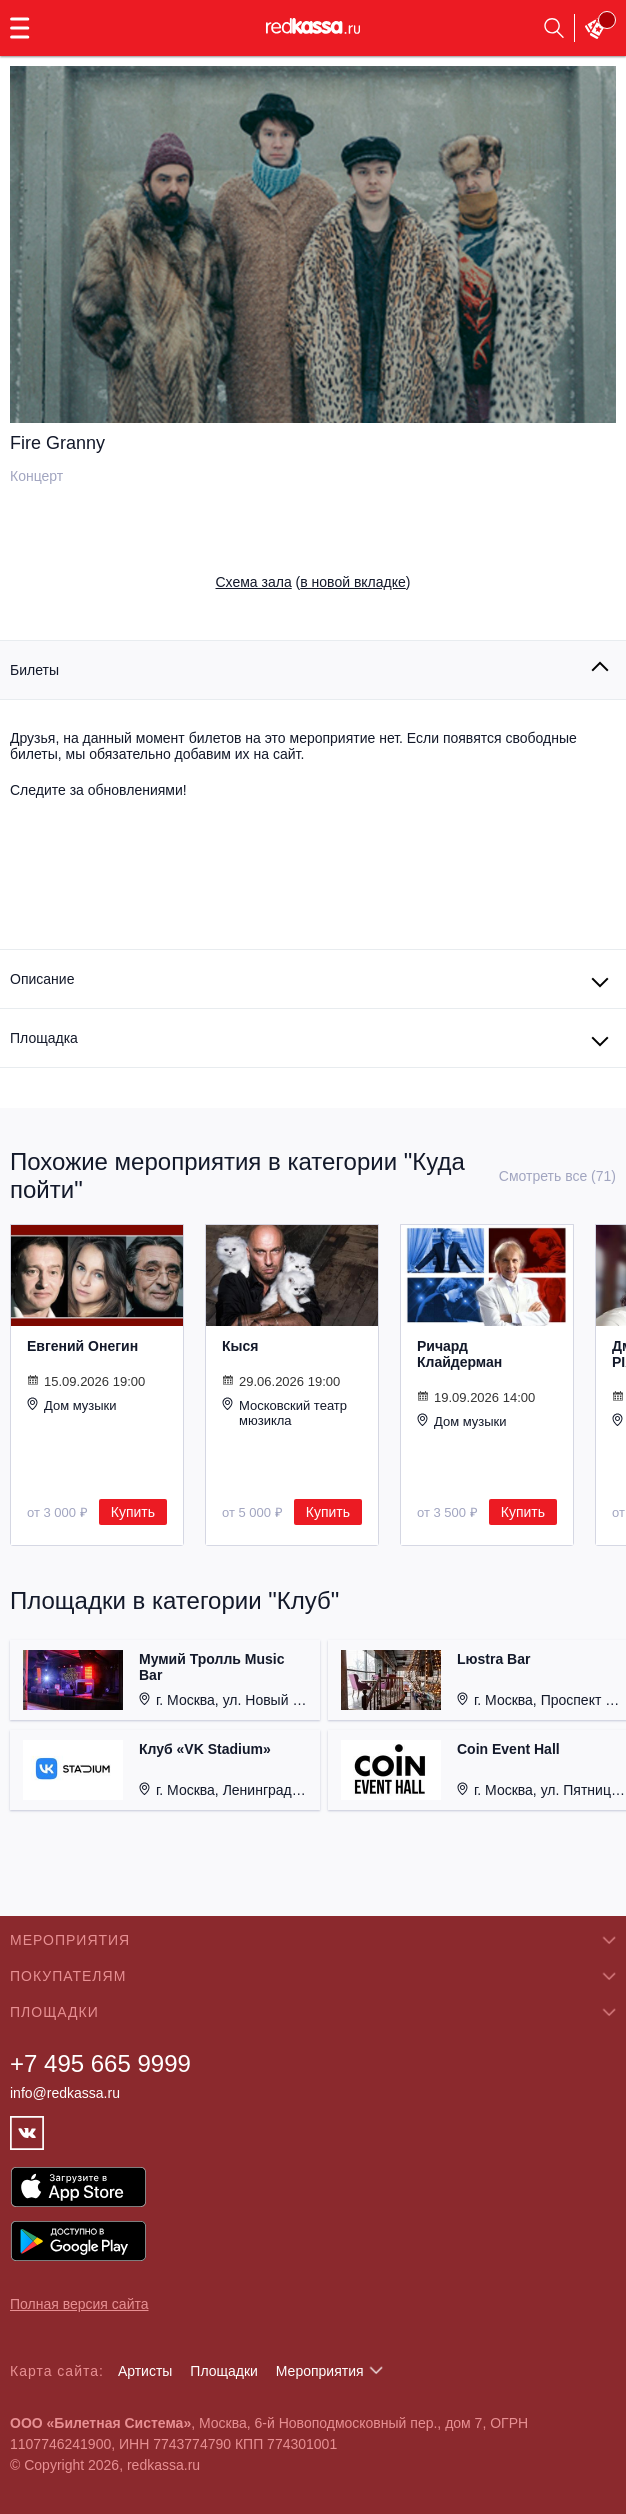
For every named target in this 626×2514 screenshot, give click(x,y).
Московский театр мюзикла (284, 1412)
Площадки (224, 2371)
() (313, 582)
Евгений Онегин (82, 1346)
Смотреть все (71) (557, 1176)
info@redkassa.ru (65, 2093)
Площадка (44, 1038)
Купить (133, 1512)
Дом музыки (72, 1405)
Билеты (34, 670)
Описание (42, 979)
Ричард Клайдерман (459, 1354)
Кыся (240, 1346)
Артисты (145, 2371)
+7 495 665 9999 (100, 2063)
